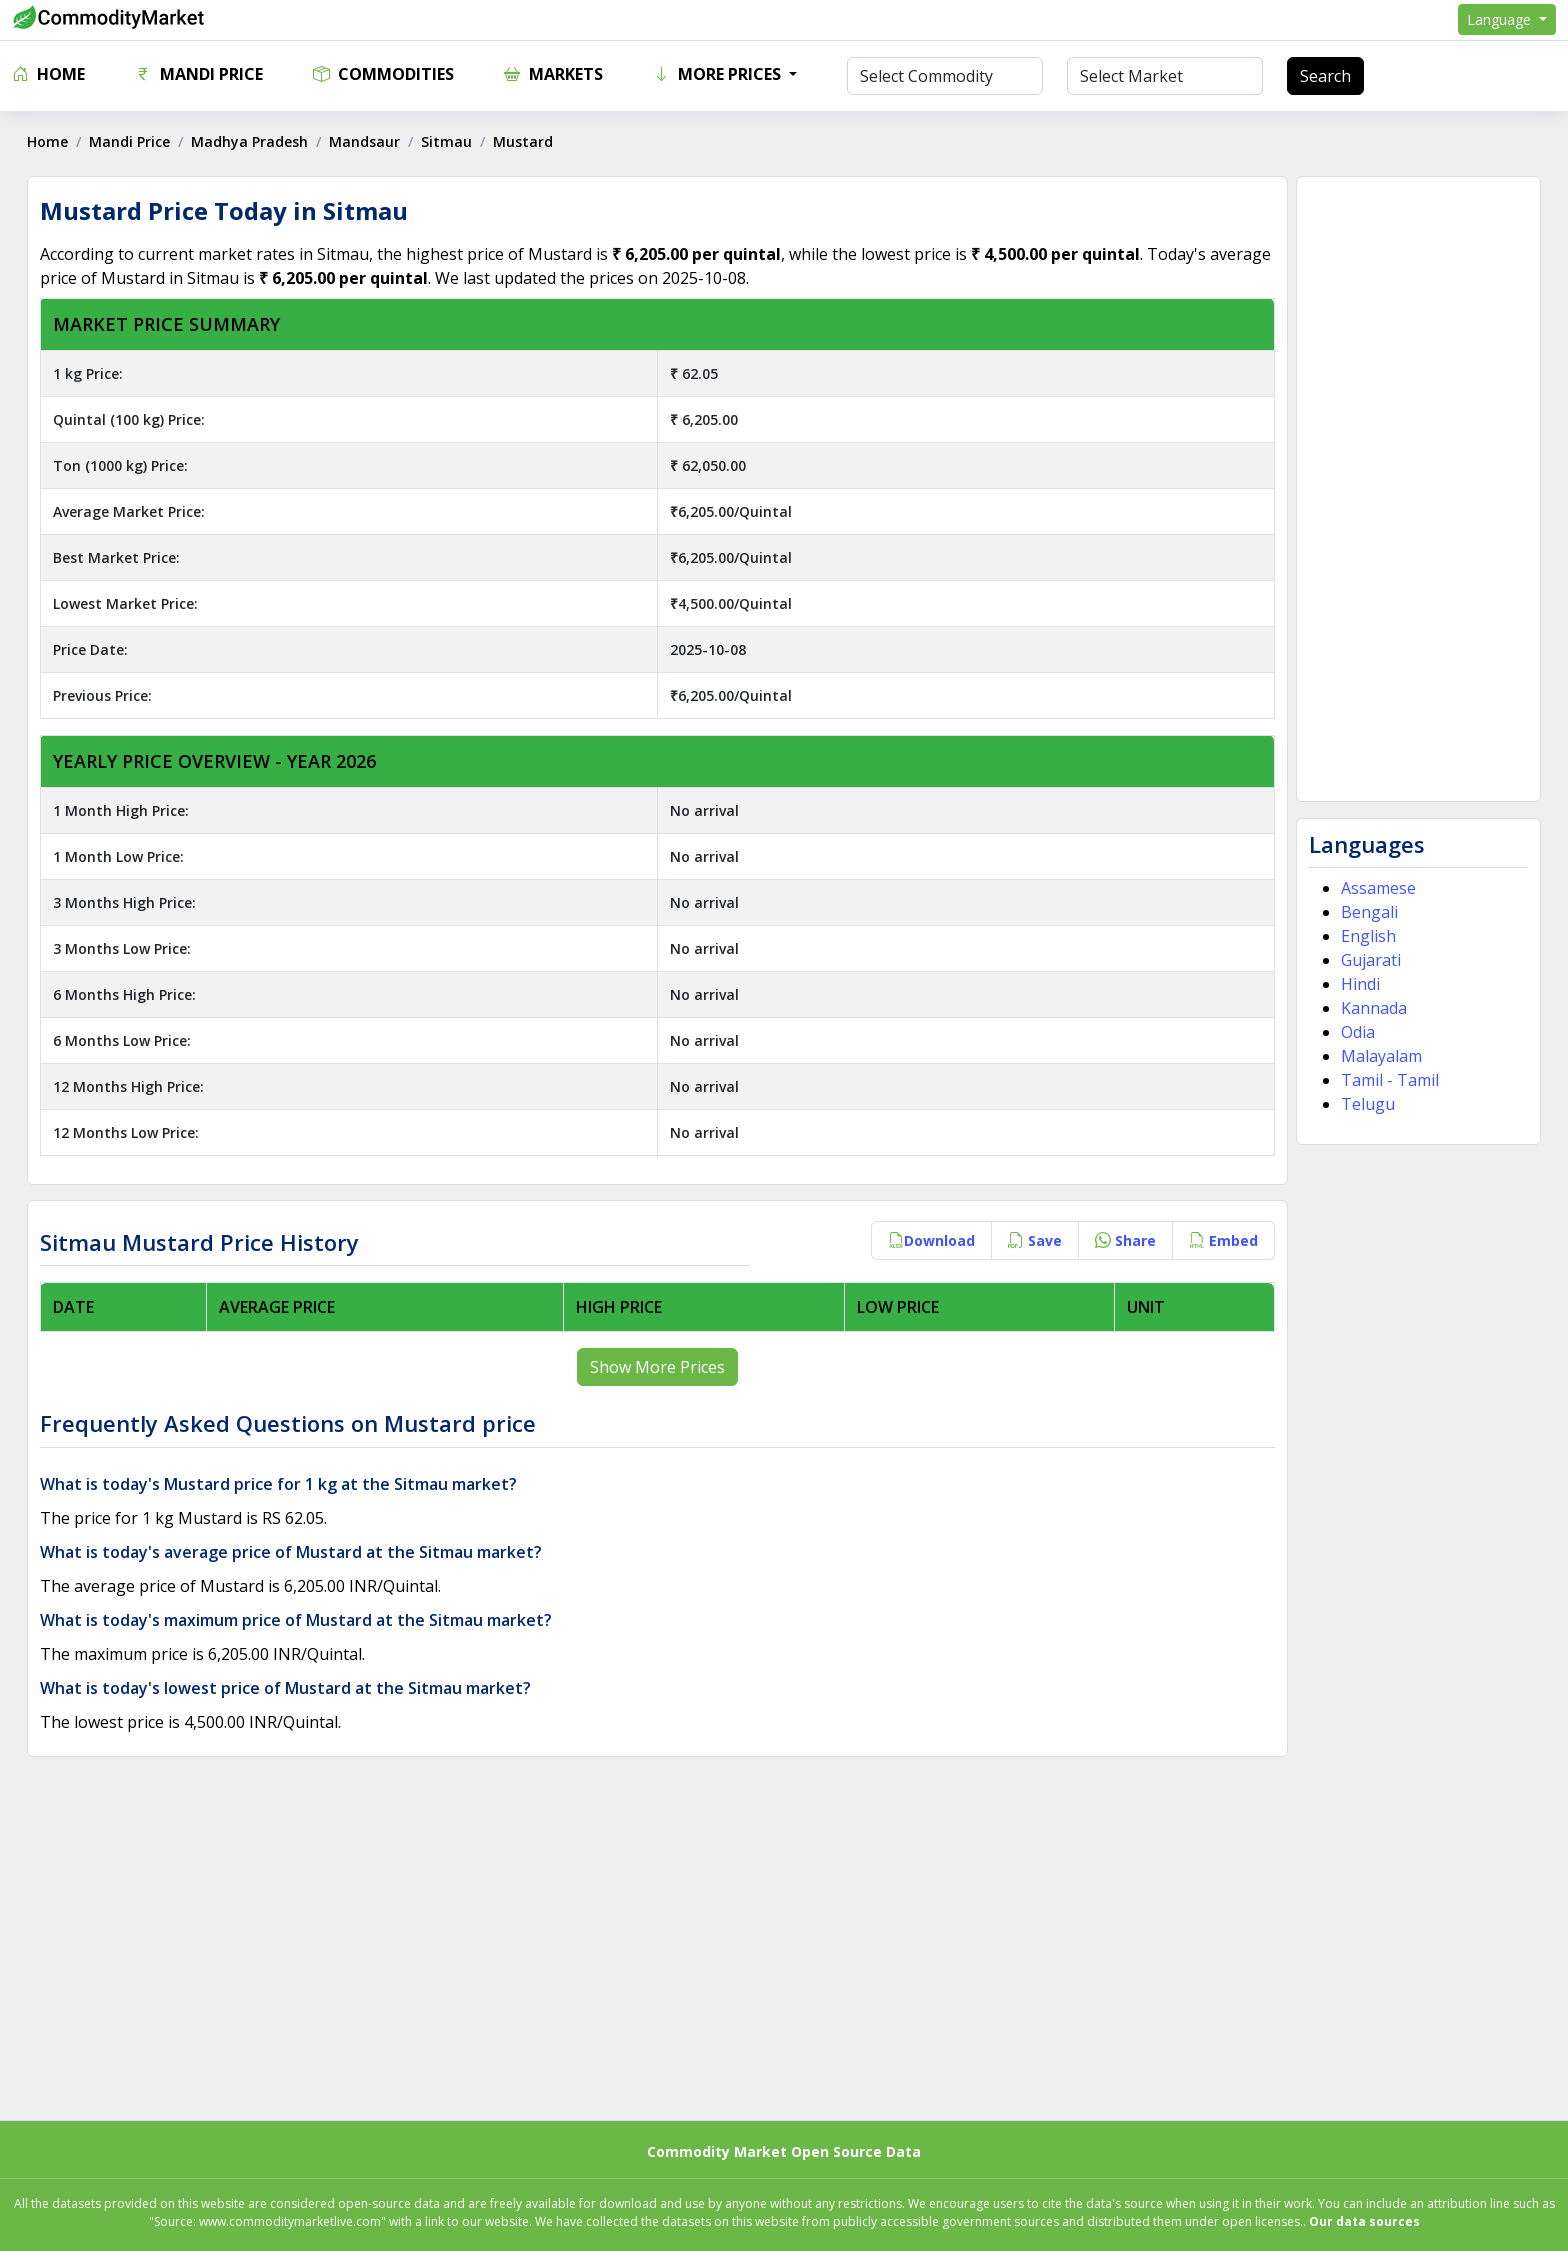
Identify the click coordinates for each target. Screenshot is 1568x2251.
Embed (1220, 1240)
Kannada (1371, 1008)
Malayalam (1378, 1056)
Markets (553, 74)
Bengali (1366, 912)
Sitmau (449, 141)
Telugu (1365, 1104)
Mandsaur (367, 141)
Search (1325, 76)
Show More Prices (657, 1367)
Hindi (1357, 984)
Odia (1355, 1032)
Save (1032, 1240)
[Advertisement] (1415, 489)
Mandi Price (199, 74)
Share (1122, 1240)
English (1365, 936)
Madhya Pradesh (252, 141)
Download (928, 1240)
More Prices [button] (719, 74)
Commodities (383, 74)
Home (48, 74)
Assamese (1375, 888)
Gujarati (1368, 960)
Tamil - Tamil (1387, 1080)
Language (1501, 19)
